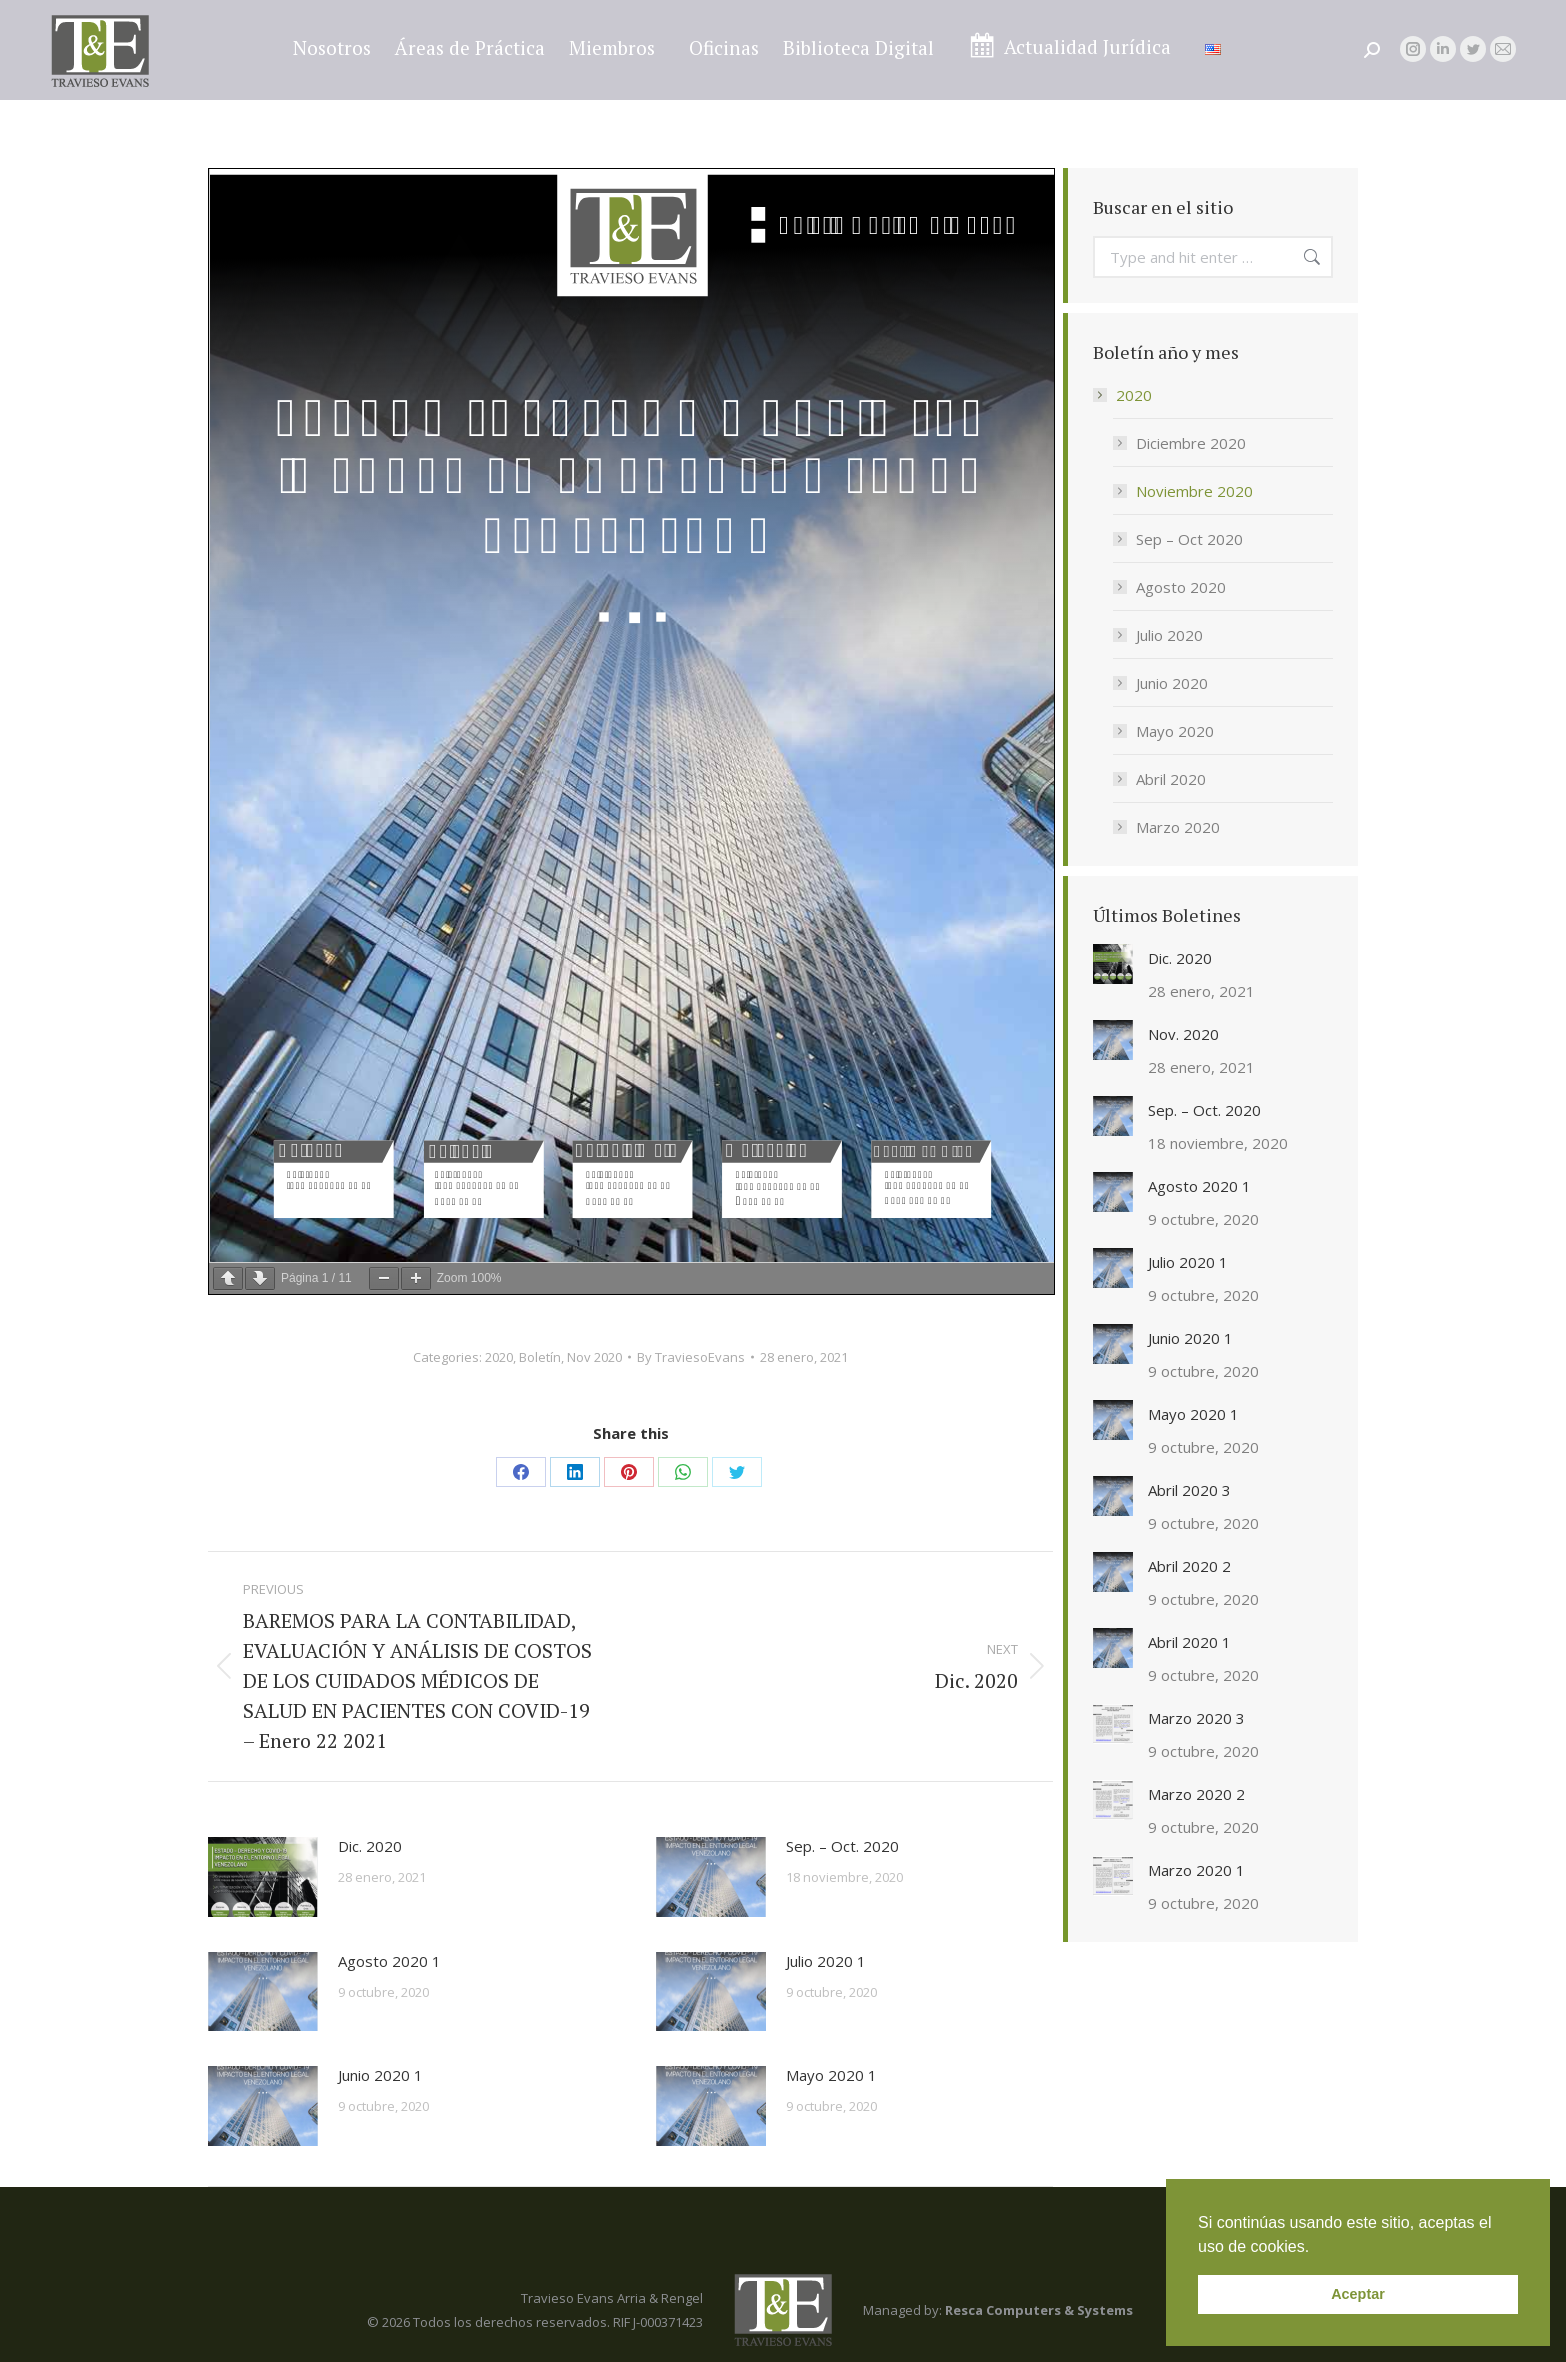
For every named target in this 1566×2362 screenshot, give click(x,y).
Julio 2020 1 (826, 1961)
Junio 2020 (1172, 683)
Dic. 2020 (370, 1846)
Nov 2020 (594, 1357)
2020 (499, 1357)
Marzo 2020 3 (1196, 1718)
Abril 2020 (1171, 779)
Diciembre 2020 (1191, 443)
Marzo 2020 (1178, 827)
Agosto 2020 (1181, 587)
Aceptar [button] (1358, 2294)
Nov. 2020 (1183, 1034)
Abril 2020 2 (1189, 1566)
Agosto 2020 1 (389, 1961)
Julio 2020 (1169, 635)
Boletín (540, 1357)
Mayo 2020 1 (831, 2075)
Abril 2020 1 (1189, 1642)
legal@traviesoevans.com (1415, 16)
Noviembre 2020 (1194, 491)
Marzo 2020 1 (1196, 1870)
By (691, 1357)
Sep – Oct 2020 (1189, 539)
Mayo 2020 (1175, 731)
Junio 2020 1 (380, 2075)
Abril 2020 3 (1189, 1490)
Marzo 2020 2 (1196, 1794)
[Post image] (263, 1877)
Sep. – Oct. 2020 (842, 1846)
